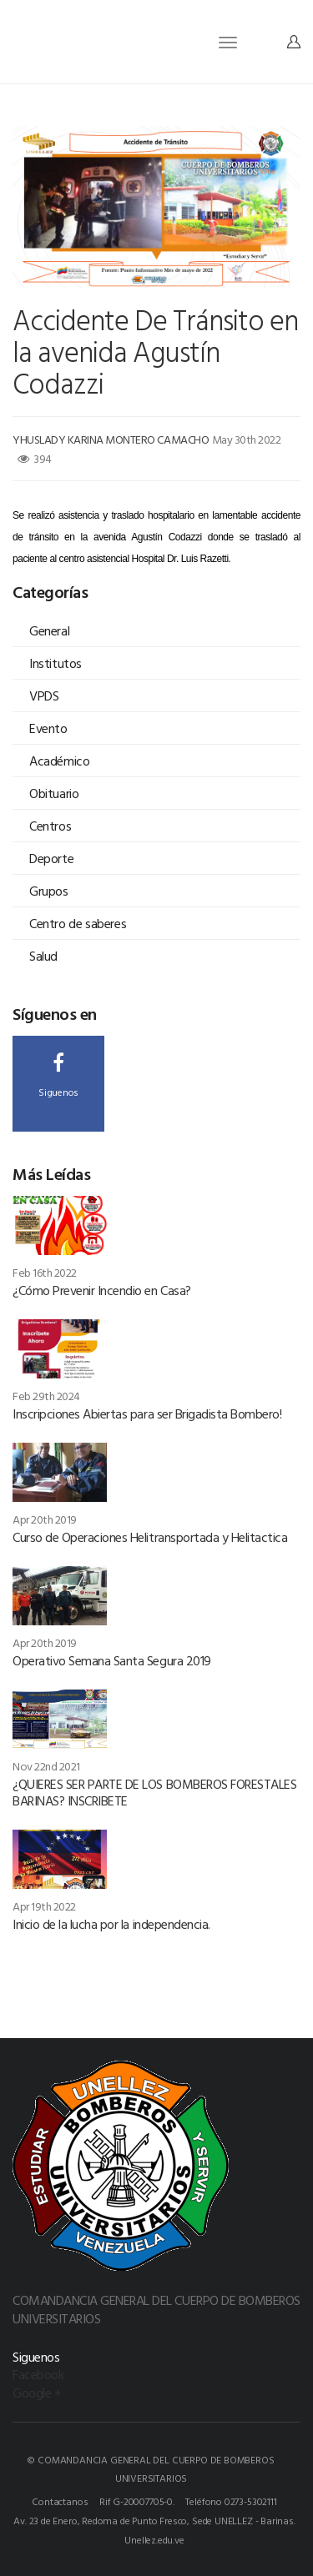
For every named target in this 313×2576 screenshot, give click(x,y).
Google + (37, 2393)
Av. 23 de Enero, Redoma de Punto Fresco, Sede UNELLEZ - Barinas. (154, 2520)
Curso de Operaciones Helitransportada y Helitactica (150, 1537)
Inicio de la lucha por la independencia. (111, 1924)
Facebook (38, 2374)
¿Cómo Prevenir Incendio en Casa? (102, 1290)
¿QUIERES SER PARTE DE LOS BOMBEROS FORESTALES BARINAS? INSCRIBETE (154, 1792)
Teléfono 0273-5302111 (230, 2500)
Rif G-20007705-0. (136, 2500)
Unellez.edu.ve (154, 2539)
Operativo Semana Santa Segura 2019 (112, 1660)
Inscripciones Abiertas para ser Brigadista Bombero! (147, 1413)
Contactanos (60, 2500)
